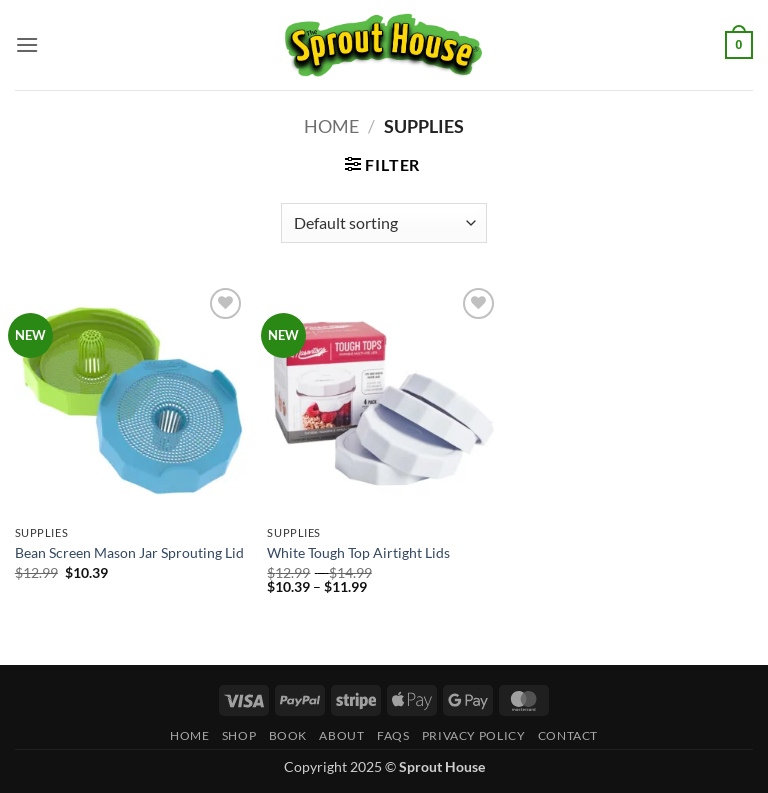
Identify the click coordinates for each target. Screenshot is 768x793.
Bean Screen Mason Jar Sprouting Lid (129, 552)
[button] (27, 44)
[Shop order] (383, 223)
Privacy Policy (474, 735)
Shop (239, 735)
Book (288, 735)
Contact (568, 735)
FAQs (393, 735)
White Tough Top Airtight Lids (358, 552)
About (341, 735)
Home (331, 126)
